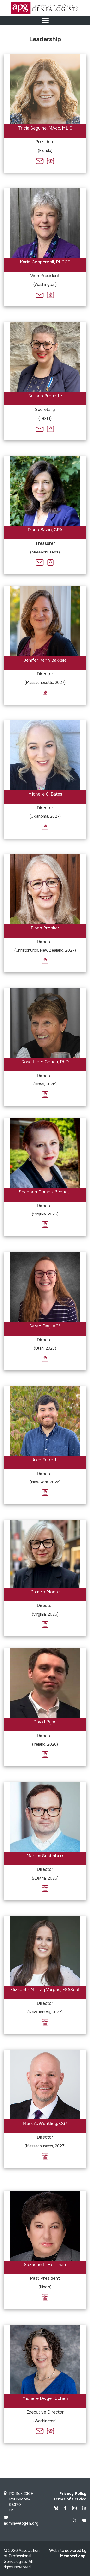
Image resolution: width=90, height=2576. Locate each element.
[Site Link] (50, 164)
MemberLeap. (73, 2555)
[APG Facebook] (65, 2508)
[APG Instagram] (74, 2508)
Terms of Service (69, 2499)
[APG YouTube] (84, 2520)
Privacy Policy (72, 2493)
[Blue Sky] (56, 2508)
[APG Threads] (74, 2520)
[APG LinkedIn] (84, 2508)
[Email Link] (40, 164)
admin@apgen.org (21, 2523)
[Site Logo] (45, 12)
